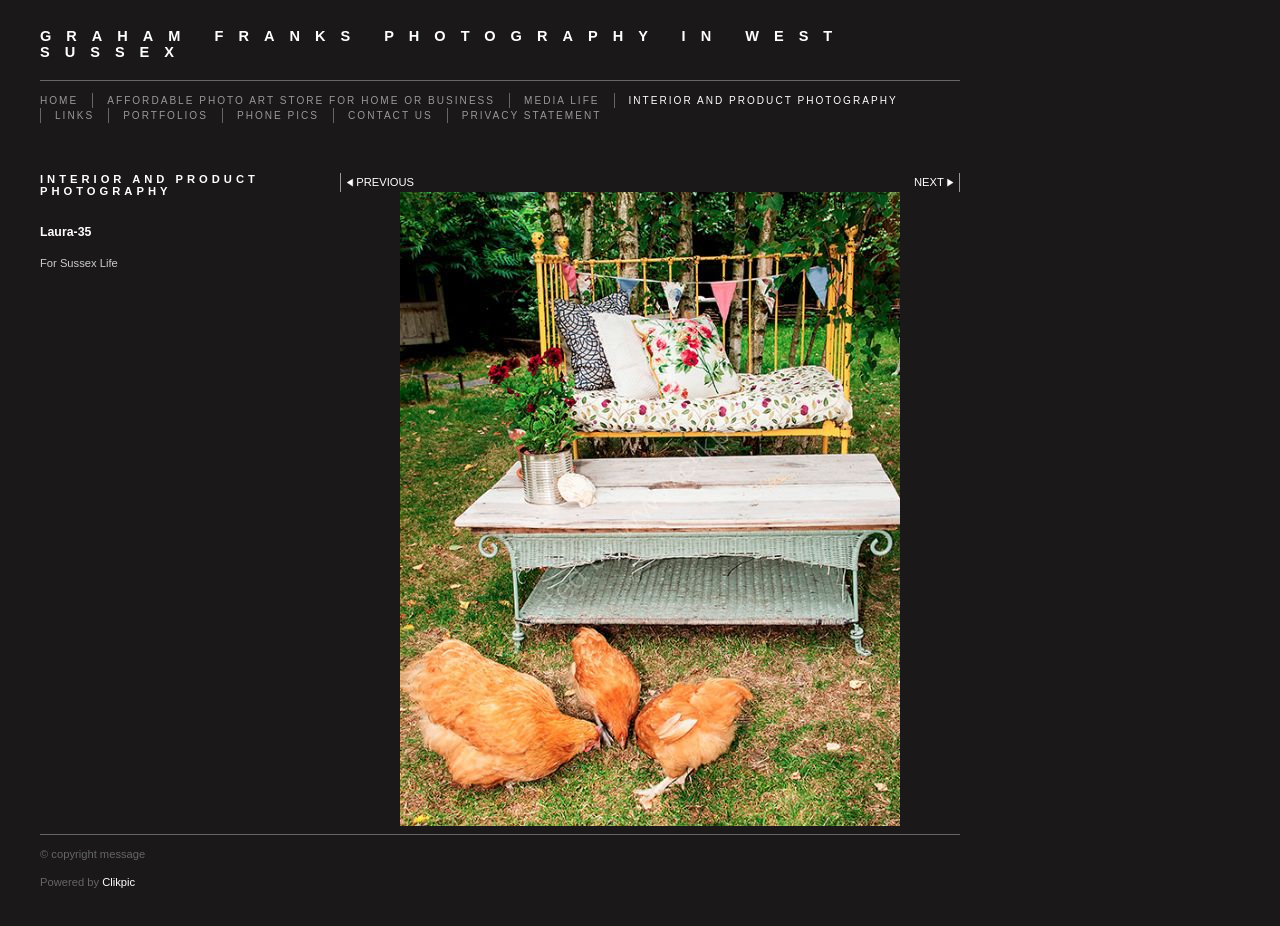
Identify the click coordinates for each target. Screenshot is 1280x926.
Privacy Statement (532, 115)
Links (74, 115)
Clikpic (118, 882)
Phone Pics (278, 115)
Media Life (561, 100)
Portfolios (165, 115)
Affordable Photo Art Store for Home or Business (301, 100)
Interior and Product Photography (763, 100)
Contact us (390, 115)
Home (59, 100)
